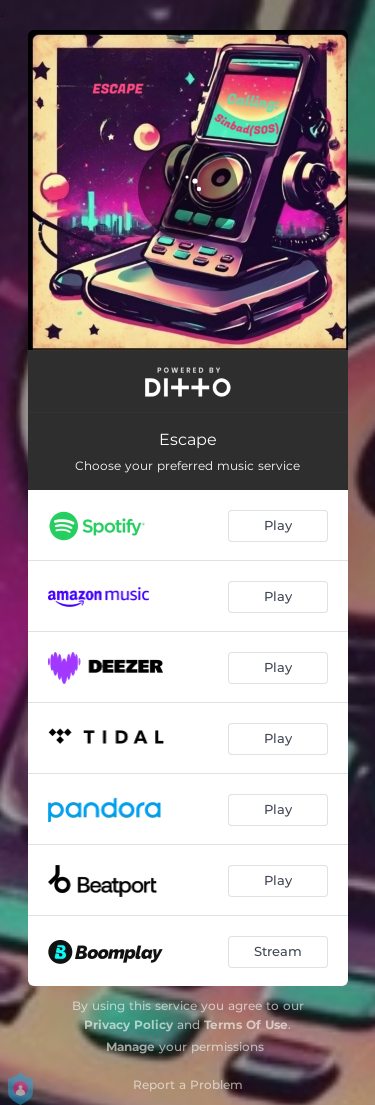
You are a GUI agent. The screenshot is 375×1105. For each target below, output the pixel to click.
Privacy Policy (128, 1024)
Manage (130, 1046)
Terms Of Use (246, 1024)
